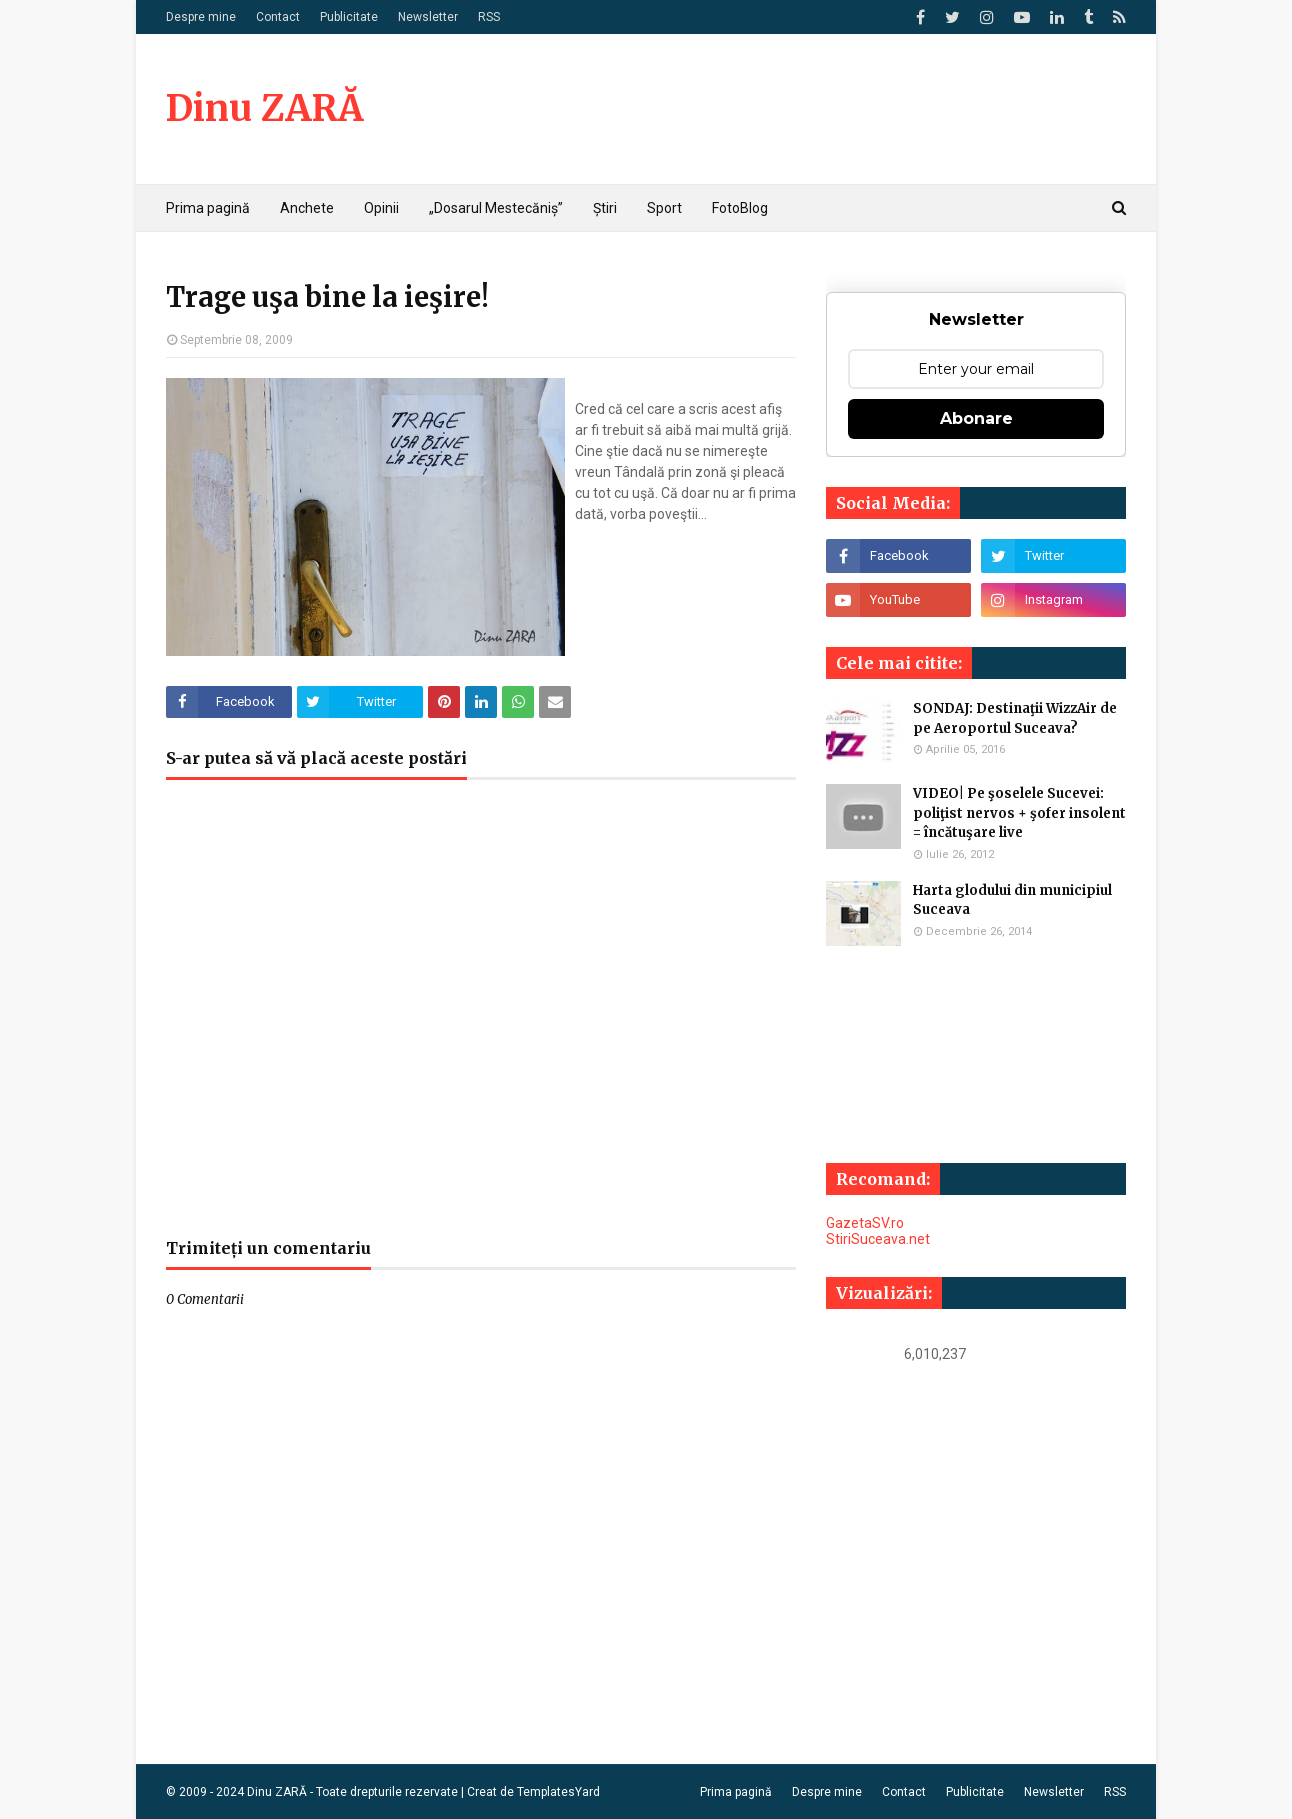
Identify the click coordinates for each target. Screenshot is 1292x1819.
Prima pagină (736, 1792)
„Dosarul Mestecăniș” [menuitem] (496, 208)
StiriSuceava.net (878, 1239)
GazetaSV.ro (865, 1223)
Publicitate (349, 17)
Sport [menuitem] (664, 208)
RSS (489, 17)
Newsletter (428, 17)
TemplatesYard (558, 1792)
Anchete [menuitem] (307, 208)
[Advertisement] (481, 1019)
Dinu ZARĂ (264, 108)
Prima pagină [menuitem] (208, 208)
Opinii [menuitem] (381, 208)
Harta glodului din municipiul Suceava (1012, 900)
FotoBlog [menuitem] (740, 208)
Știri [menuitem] (605, 208)
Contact (278, 17)
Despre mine (201, 17)
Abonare (976, 418)
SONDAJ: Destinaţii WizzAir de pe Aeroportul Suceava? (1015, 718)
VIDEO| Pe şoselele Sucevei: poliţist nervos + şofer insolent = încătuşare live (1019, 813)
